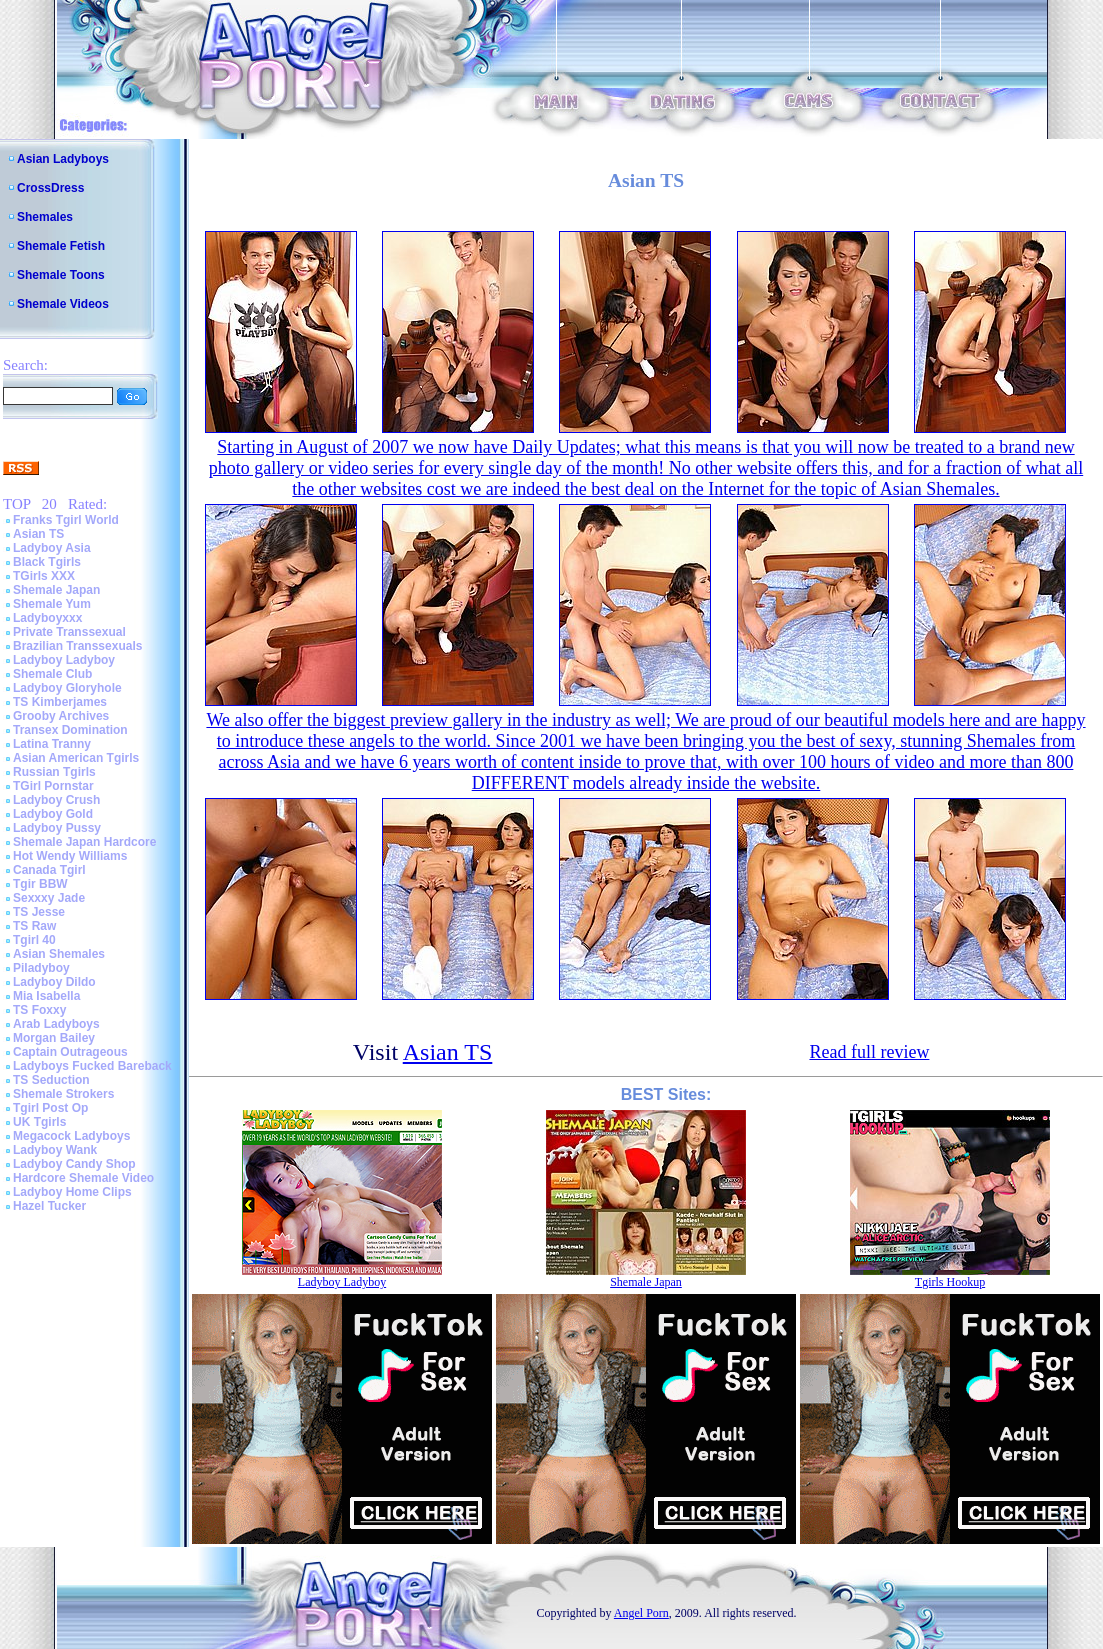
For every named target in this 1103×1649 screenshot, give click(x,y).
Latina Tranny (52, 744)
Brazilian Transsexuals (77, 646)
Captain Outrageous (70, 1052)
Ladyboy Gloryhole (67, 688)
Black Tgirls (47, 562)
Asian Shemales (59, 954)
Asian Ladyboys (63, 159)
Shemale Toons (61, 275)
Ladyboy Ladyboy (64, 660)
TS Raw (34, 926)
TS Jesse (39, 912)
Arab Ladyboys (56, 1024)
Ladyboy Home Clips (72, 1192)
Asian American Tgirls (76, 758)
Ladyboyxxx (47, 618)
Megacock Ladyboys (71, 1136)
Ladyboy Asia (52, 548)
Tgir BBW (40, 884)
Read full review (869, 1052)
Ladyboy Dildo (54, 982)
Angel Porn (641, 1613)
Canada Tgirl (49, 870)
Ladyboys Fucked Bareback (92, 1066)
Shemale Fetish (61, 246)
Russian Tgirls (54, 772)
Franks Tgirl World (66, 520)
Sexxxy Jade (49, 898)
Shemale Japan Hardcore (84, 842)
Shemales (45, 217)
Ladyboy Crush (56, 800)
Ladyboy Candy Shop (74, 1164)
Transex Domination (70, 730)
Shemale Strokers (63, 1094)
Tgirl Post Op (50, 1108)
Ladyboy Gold (53, 814)
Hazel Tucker (49, 1206)
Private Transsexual (69, 632)
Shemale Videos (63, 304)
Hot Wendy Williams (70, 856)
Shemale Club (52, 674)
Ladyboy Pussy (57, 828)
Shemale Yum (52, 604)
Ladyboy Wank (55, 1150)
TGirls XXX (44, 576)
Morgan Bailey (54, 1038)
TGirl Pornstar (53, 786)
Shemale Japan (56, 590)
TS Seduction (51, 1080)
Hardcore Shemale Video (83, 1178)
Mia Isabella (46, 996)
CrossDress (50, 188)
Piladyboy (41, 968)
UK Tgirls (39, 1122)
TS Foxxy (39, 1010)
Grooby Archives (61, 716)
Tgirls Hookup (950, 1282)
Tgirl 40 (34, 940)
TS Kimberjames (60, 702)
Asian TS (38, 534)
